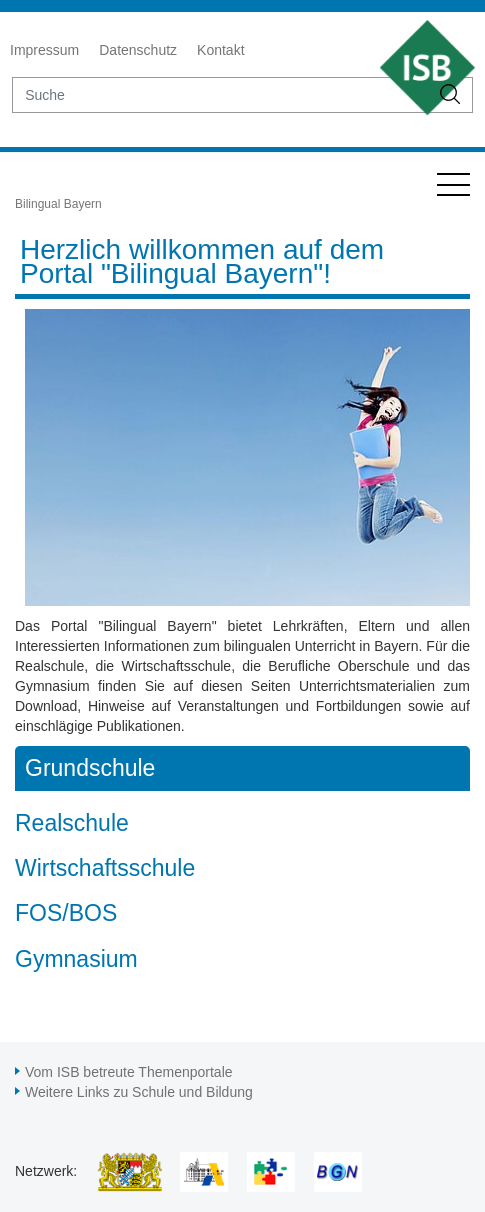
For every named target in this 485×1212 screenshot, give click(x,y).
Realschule (72, 823)
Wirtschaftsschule (105, 868)
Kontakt (220, 50)
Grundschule (90, 768)
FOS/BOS (66, 913)
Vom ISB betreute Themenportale (129, 1072)
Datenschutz (138, 50)
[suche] (221, 95)
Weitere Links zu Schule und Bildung (139, 1092)
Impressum (44, 50)
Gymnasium (76, 959)
